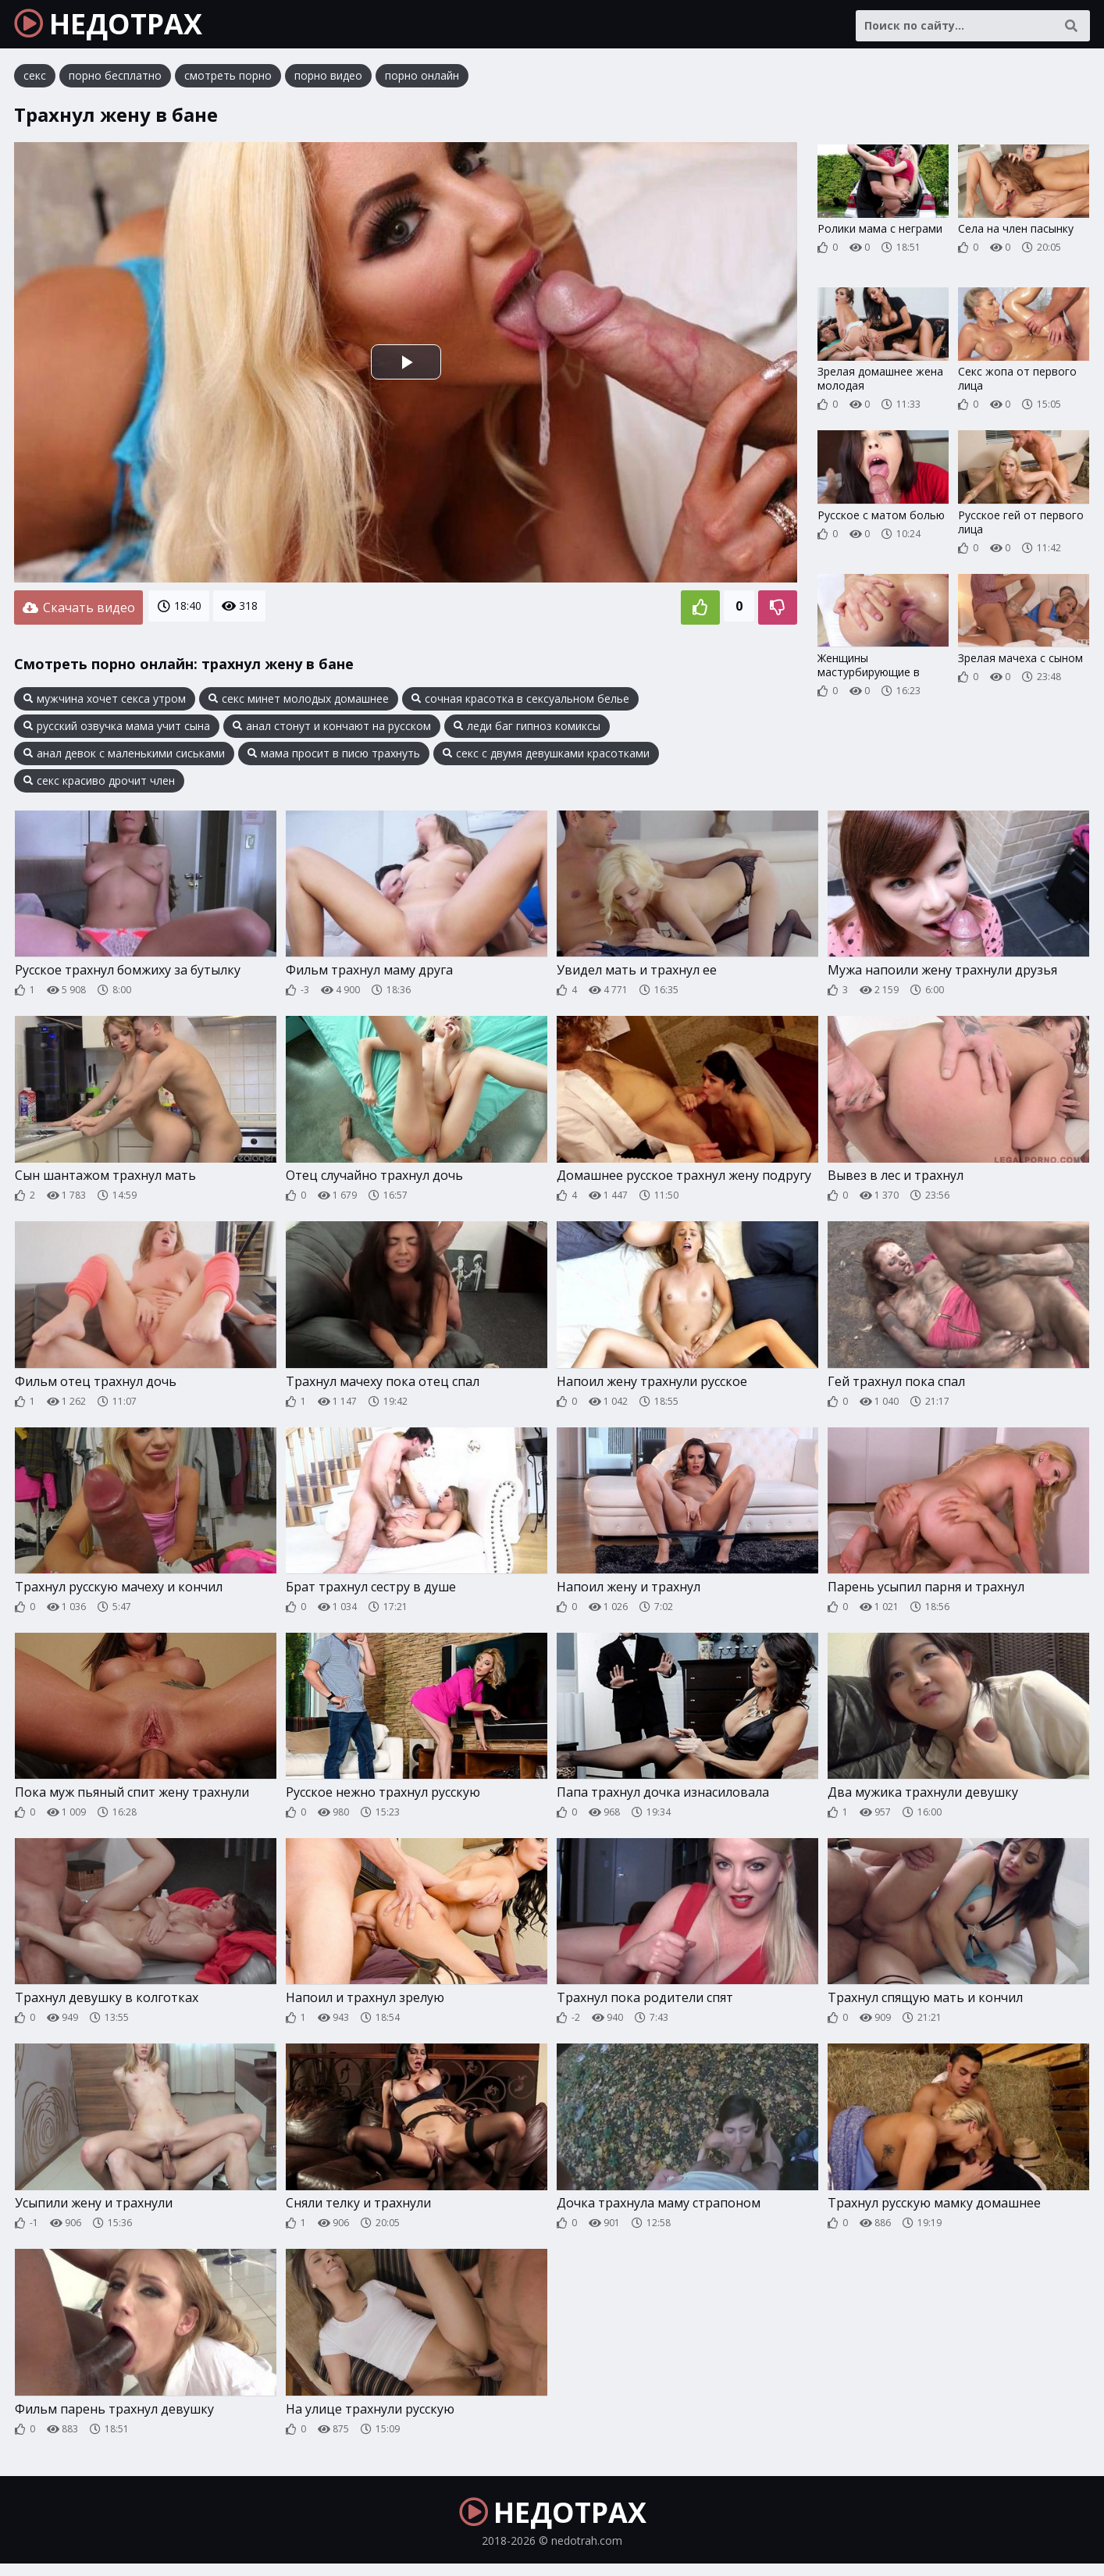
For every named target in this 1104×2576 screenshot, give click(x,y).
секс (34, 81)
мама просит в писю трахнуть (334, 756)
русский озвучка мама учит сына (116, 729)
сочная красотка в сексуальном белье (520, 702)
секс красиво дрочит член (99, 784)
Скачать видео (78, 612)
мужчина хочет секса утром (104, 702)
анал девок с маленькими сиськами (124, 756)
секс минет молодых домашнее (298, 702)
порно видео (328, 81)
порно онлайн (422, 81)
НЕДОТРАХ (118, 27)
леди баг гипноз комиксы (527, 729)
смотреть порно (228, 81)
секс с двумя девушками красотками (546, 756)
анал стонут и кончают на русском (332, 729)
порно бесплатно (115, 81)
